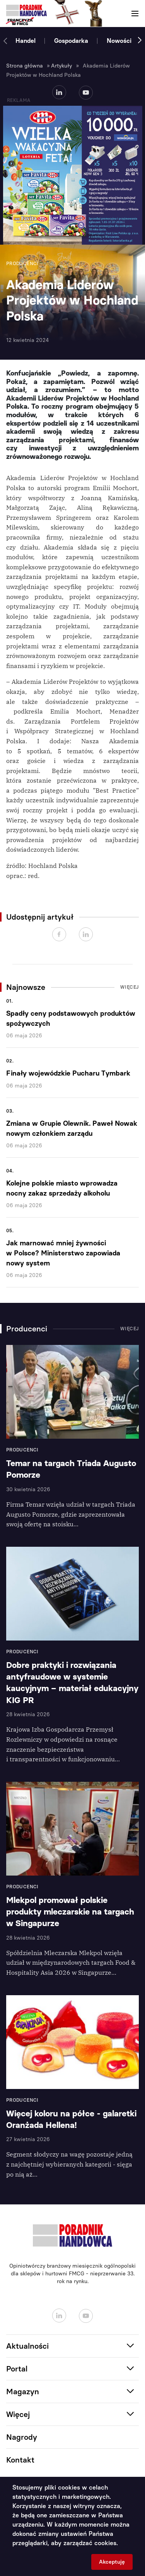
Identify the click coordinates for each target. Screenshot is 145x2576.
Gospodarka (71, 40)
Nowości (119, 40)
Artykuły (61, 66)
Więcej (129, 987)
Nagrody (21, 2437)
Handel (25, 40)
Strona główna (24, 66)
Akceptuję (112, 2562)
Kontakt (20, 2459)
